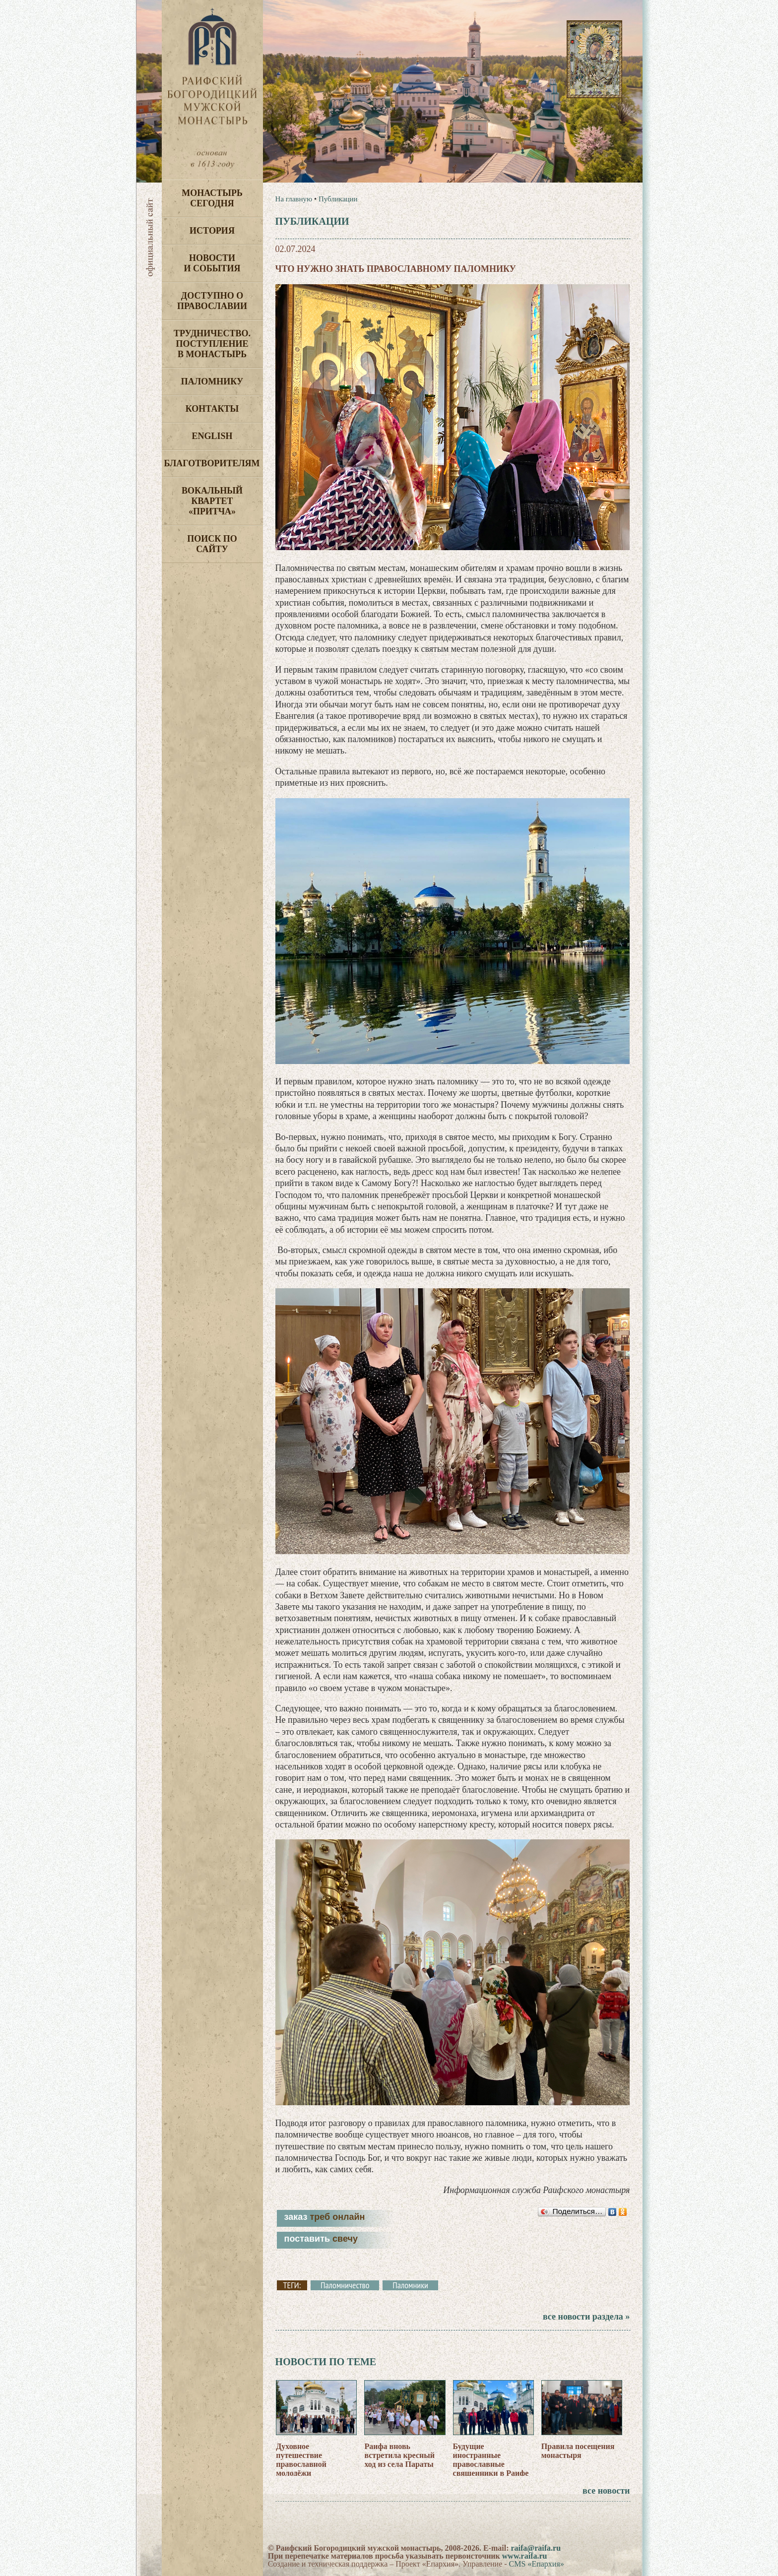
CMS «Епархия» (536, 2564)
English (212, 436)
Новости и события (212, 263)
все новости (606, 2491)
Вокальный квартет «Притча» (212, 501)
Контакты (212, 409)
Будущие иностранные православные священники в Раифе (491, 2459)
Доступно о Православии (212, 301)
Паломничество (345, 2285)
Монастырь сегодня (212, 198)
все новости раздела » (586, 2317)
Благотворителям (212, 463)
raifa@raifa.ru (536, 2548)
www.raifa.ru (524, 2556)
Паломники (410, 2285)
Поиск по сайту (212, 544)
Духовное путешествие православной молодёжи (301, 2459)
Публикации (338, 199)
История (212, 231)
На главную (294, 199)
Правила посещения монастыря (578, 2450)
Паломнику (212, 381)
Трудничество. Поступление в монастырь (212, 343)
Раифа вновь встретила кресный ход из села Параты (399, 2455)
